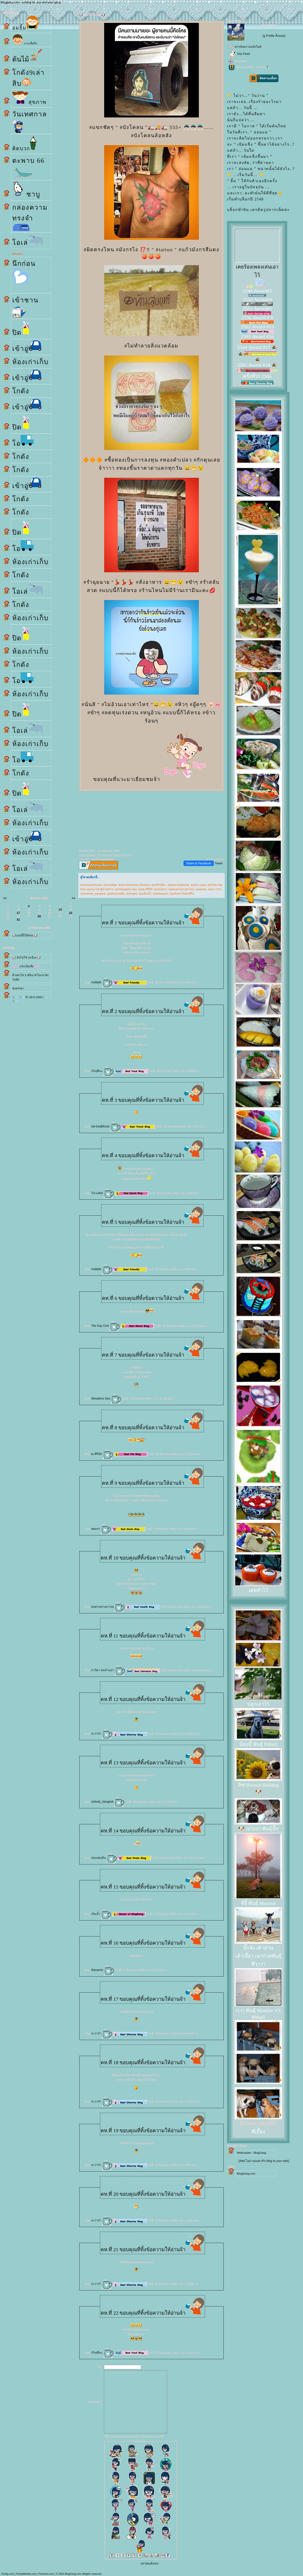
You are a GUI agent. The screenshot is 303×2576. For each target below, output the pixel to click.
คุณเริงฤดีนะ (159, 884)
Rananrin (102, 1970)
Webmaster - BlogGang (251, 2152)
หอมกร (101, 1528)
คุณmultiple (110, 884)
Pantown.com (46, 2573)
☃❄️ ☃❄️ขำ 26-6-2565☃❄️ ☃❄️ (30, 999)
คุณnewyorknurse (91, 884)
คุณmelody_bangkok (92, 893)
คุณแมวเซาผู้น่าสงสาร (100, 889)
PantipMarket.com (26, 2573)
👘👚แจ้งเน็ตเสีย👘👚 (26, 966)
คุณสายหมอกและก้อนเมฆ (134, 884)
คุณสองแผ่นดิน (116, 893)
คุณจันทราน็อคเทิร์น (182, 893)
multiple (101, 982)
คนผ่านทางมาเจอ (108, 1606)
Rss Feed (239, 53)
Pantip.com (7, 2573)
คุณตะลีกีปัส (145, 889)
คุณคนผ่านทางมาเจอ (181, 889)
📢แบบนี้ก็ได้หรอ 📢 (24, 935)
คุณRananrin (160, 893)
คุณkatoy (201, 889)
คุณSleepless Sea (126, 889)
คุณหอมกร (160, 889)
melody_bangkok (108, 1801)
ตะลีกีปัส (102, 1454)
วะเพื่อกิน (24, 39)
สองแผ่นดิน (104, 1857)
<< (5, 898)
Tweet (218, 863)
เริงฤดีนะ (102, 1071)
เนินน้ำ (101, 1913)
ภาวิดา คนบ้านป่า (108, 1670)
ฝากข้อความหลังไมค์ (245, 46)
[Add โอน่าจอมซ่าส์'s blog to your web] (264, 2161)
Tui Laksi (102, 1193)
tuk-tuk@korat (106, 1126)
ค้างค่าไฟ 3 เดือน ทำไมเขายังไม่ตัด (30, 977)
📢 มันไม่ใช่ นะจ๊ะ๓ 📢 (26, 957)
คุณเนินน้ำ (145, 893)
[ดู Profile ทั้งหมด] (274, 35)
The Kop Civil (105, 1325)
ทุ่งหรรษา (18, 988)
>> (73, 898)
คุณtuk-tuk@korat (178, 884)
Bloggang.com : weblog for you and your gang (31, 2)
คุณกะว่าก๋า (215, 889)
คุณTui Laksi (198, 884)
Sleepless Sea (106, 1398)
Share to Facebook (198, 863)
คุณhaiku (131, 893)
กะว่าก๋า (101, 1733)
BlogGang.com (246, 2173)
